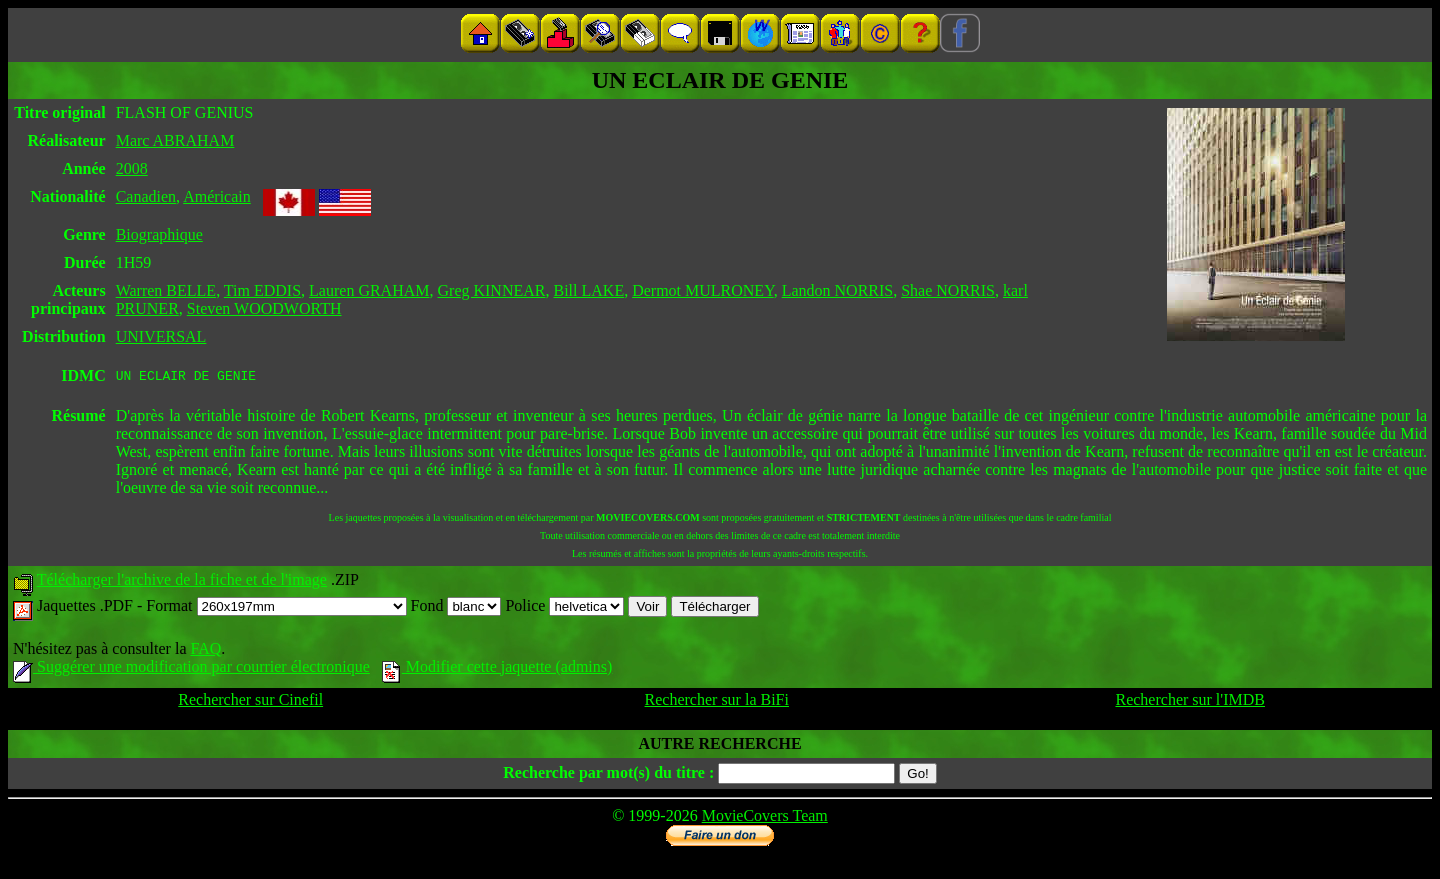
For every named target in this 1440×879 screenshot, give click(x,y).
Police (564, 608)
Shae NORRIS (948, 290)
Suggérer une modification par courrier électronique (191, 669)
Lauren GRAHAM (369, 290)
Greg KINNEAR (492, 290)
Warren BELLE (166, 290)
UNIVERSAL (161, 336)
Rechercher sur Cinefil (250, 702)
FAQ (205, 651)
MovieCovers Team (765, 818)
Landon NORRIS (838, 290)
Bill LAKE (588, 290)
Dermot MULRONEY (702, 290)
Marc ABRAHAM (175, 140)
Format (276, 608)
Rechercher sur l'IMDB (1190, 702)
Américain (217, 196)
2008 (132, 168)
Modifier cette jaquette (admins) (497, 669)
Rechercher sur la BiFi (717, 702)
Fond (456, 608)
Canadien (146, 196)
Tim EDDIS (262, 290)
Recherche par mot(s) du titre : (608, 775)
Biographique (159, 234)
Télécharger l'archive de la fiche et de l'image (182, 582)
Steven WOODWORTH (264, 308)
